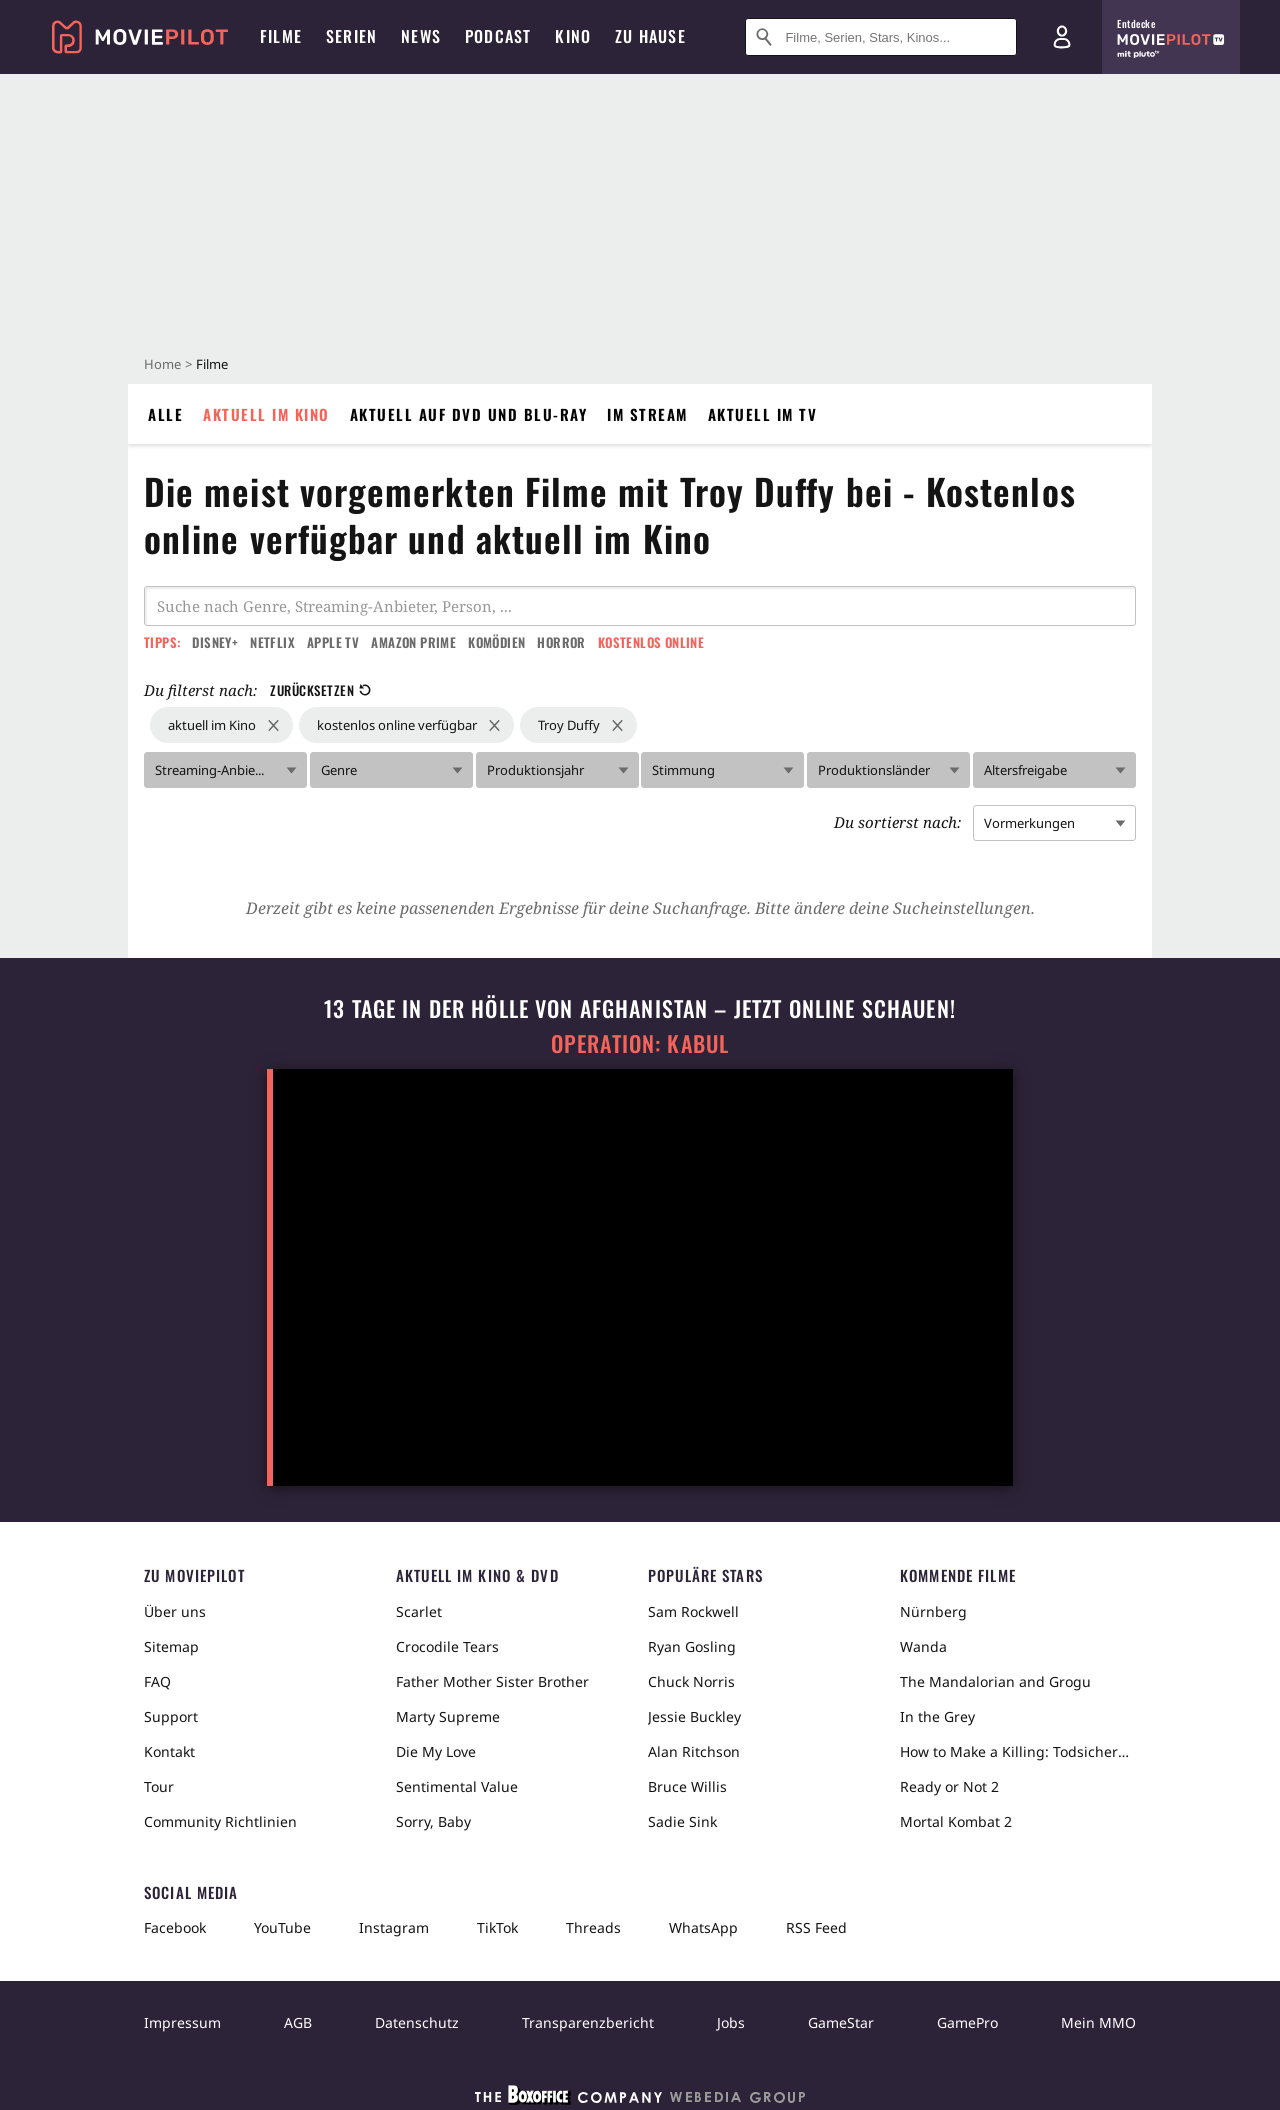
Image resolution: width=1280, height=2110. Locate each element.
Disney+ (215, 642)
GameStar (841, 2022)
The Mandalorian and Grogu (995, 1681)
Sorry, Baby (433, 1821)
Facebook (175, 1927)
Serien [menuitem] (351, 36)
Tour (159, 1786)
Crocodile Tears (447, 1646)
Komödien (496, 642)
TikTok (497, 1927)
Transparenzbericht (588, 2022)
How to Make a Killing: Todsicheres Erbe (1018, 1751)
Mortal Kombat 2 (956, 1821)
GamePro (967, 2022)
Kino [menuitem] (573, 36)
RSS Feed (816, 1927)
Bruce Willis (687, 1786)
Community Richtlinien (220, 1821)
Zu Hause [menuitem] (650, 36)
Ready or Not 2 (949, 1786)
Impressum (182, 2022)
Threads (593, 1927)
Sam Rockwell (693, 1611)
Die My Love (436, 1751)
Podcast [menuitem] (498, 36)
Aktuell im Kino (266, 414)
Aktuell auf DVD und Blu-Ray (469, 414)
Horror (561, 642)
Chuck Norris (691, 1681)
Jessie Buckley (694, 1716)
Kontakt (169, 1751)
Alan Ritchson (694, 1751)
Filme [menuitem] (281, 36)
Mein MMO (1098, 2022)
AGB (298, 2022)
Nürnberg (933, 1611)
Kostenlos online (651, 642)
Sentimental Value (457, 1786)
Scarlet (419, 1611)
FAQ (157, 1681)
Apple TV (333, 642)
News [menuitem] (421, 36)
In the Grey (937, 1716)
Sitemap (171, 1646)
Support (171, 1716)
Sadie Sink (682, 1821)
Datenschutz (417, 2022)
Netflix (272, 642)
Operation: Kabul (640, 1043)
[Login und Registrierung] (1062, 37)
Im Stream (647, 414)
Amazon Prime (413, 642)
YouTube (282, 1927)
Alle (165, 414)
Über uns (175, 1611)
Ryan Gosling (692, 1646)
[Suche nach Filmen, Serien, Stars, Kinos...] (881, 37)
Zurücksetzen (320, 690)
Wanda (923, 1646)
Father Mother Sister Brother (492, 1681)
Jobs (731, 2022)
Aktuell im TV (763, 414)
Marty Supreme (448, 1716)
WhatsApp (703, 1927)
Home (162, 364)
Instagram (394, 1927)
